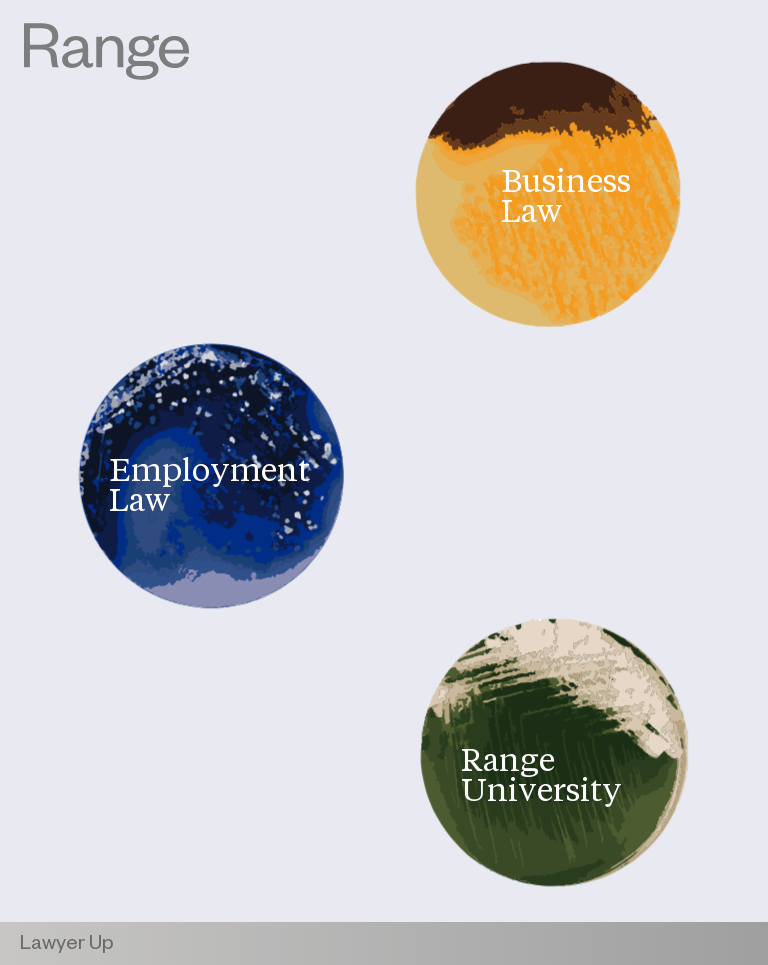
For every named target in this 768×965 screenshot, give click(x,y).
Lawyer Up (67, 946)
